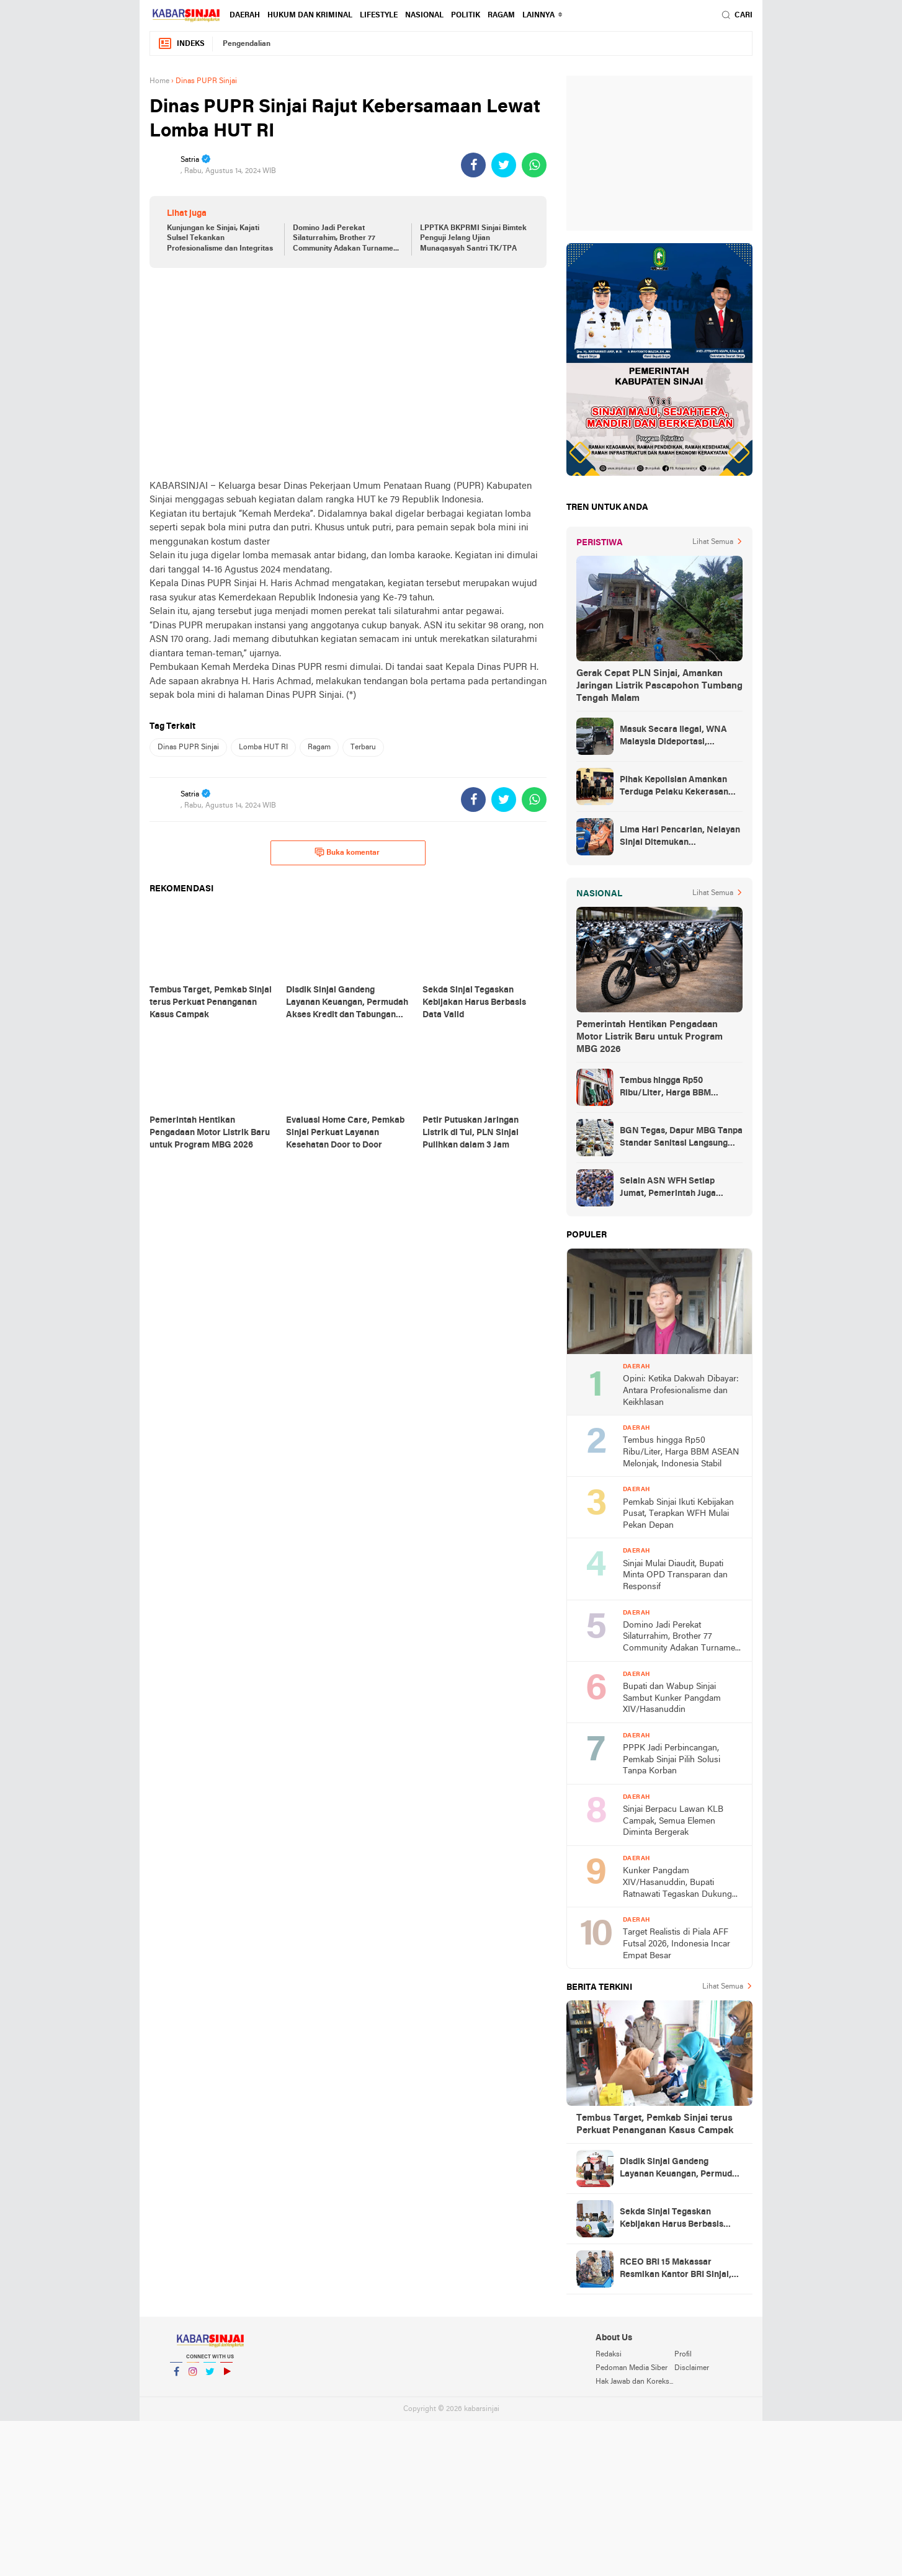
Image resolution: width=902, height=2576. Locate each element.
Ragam (501, 15)
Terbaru (363, 747)
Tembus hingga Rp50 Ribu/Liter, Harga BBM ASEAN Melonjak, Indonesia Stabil (676, 1088)
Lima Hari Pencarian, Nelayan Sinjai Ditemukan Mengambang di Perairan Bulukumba (680, 837)
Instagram (193, 2376)
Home (159, 81)
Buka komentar (347, 852)
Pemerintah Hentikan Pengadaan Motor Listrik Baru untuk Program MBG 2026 (649, 1037)
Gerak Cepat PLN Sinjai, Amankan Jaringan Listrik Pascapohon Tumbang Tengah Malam (659, 686)
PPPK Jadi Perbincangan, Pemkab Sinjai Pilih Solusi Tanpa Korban (671, 1760)
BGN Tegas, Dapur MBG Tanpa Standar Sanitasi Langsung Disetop (681, 1138)
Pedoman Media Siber (632, 2368)
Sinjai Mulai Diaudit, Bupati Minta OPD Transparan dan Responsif (675, 1575)
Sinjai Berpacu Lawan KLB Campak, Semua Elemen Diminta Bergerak (673, 1821)
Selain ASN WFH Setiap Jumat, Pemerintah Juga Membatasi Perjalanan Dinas (677, 1188)
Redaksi (609, 2354)
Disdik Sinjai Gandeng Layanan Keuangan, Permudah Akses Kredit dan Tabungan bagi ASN (681, 2169)
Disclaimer (691, 2368)
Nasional (424, 15)
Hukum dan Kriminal (309, 15)
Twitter (209, 2376)
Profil (683, 2354)
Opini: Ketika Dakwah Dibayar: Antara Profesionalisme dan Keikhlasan (681, 1391)
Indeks (181, 44)
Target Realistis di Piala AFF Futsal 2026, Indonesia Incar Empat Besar (676, 1944)
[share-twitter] (503, 165)
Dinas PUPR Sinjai (188, 747)
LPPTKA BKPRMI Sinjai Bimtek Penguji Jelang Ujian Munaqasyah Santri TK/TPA (473, 239)
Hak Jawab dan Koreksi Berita (635, 2382)
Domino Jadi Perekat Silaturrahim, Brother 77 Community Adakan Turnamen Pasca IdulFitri (345, 239)
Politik (465, 15)
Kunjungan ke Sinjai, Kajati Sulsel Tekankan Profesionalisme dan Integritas (220, 239)
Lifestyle (379, 15)
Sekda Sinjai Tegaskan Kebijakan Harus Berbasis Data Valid (671, 2219)
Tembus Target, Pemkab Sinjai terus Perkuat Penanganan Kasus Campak (654, 2124)
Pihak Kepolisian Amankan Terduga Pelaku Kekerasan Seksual (674, 787)
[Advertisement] (348, 373)
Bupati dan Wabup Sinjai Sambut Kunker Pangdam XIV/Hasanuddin (672, 1698)
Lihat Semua (712, 542)
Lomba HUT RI (263, 747)
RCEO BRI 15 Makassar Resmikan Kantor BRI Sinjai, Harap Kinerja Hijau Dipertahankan (675, 2269)
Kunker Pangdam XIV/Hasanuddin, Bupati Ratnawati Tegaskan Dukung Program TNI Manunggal (677, 1883)
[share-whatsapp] (534, 165)
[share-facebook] (473, 165)
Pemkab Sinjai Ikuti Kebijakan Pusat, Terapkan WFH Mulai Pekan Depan (678, 1514)
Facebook (176, 2376)
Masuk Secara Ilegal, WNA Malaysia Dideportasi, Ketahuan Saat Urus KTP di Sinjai (673, 737)
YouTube (226, 2376)
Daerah (245, 15)
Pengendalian (246, 44)
